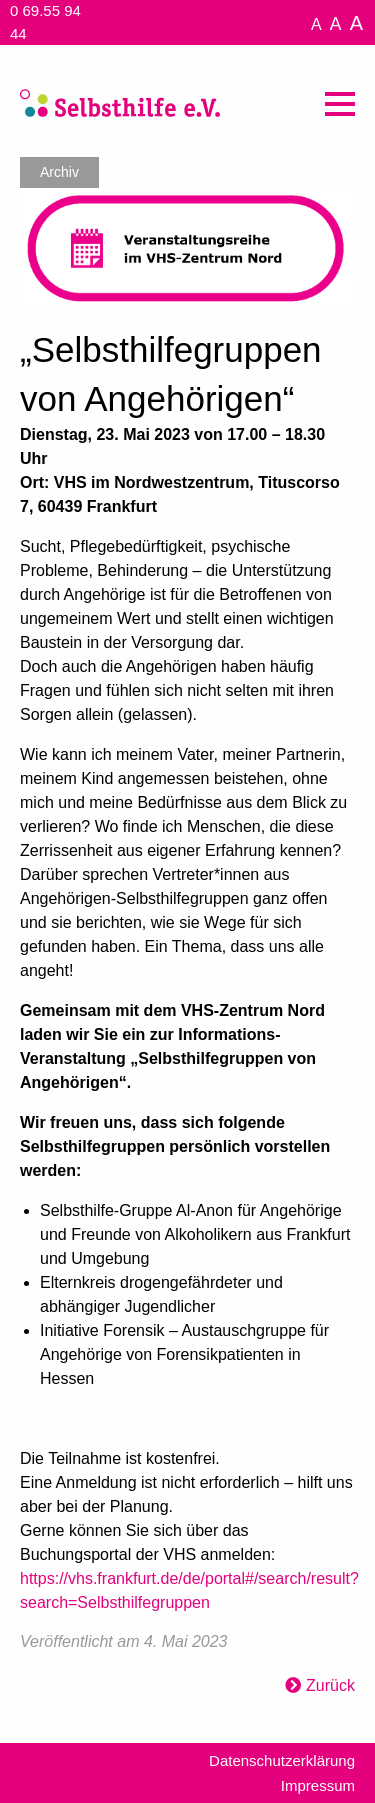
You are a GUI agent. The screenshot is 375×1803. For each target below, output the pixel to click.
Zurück (330, 1685)
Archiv (59, 172)
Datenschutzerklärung (282, 1760)
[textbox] (187, 1019)
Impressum (318, 1785)
